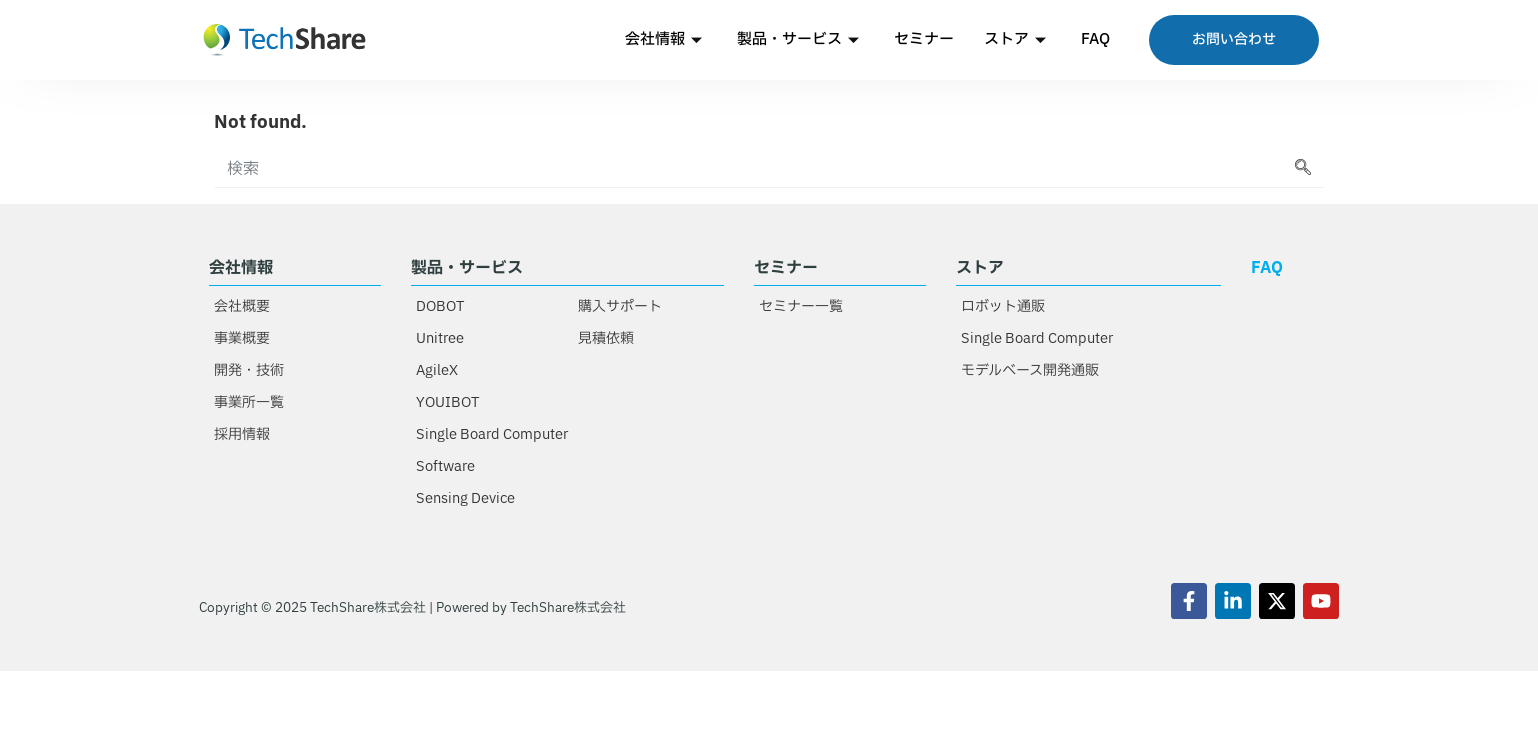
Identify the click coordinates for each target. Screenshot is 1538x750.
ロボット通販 (1003, 306)
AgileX (437, 370)
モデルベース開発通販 (1030, 370)
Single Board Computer (492, 434)
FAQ (1095, 39)
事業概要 (242, 338)
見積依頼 (606, 338)
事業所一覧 (249, 402)
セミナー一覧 (801, 306)
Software (445, 466)
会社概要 (242, 306)
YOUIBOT (447, 402)
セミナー (924, 39)
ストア (1017, 39)
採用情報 (242, 434)
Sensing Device (465, 498)
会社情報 (666, 39)
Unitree (440, 338)
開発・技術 (249, 370)
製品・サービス (800, 39)
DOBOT (440, 306)
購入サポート (620, 306)
